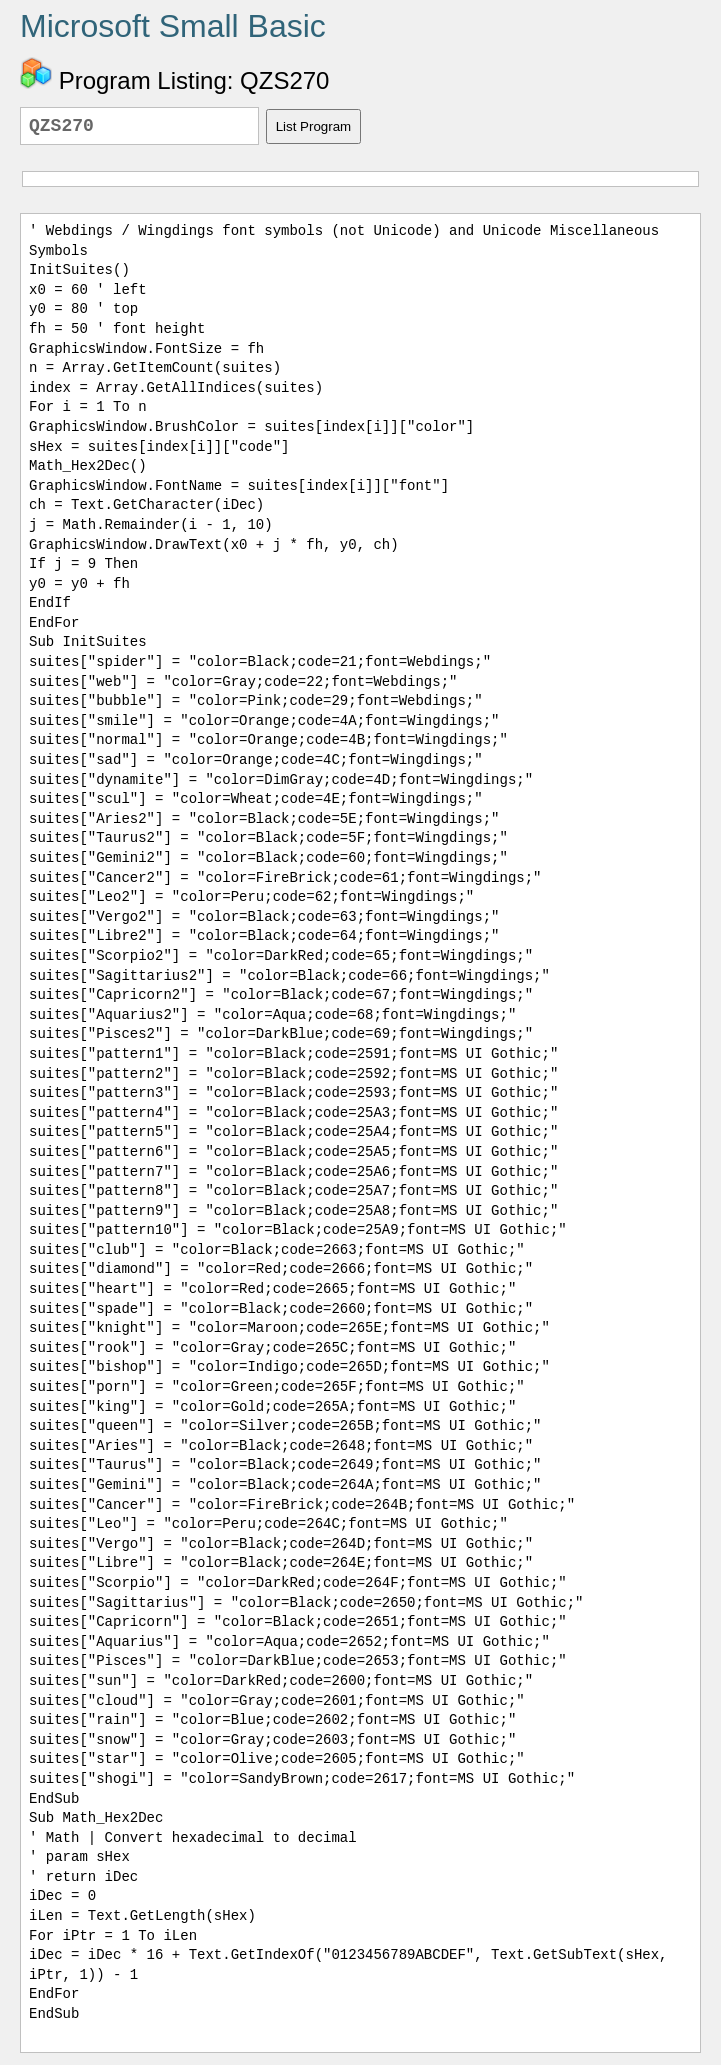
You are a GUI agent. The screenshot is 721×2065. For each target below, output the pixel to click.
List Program (314, 126)
